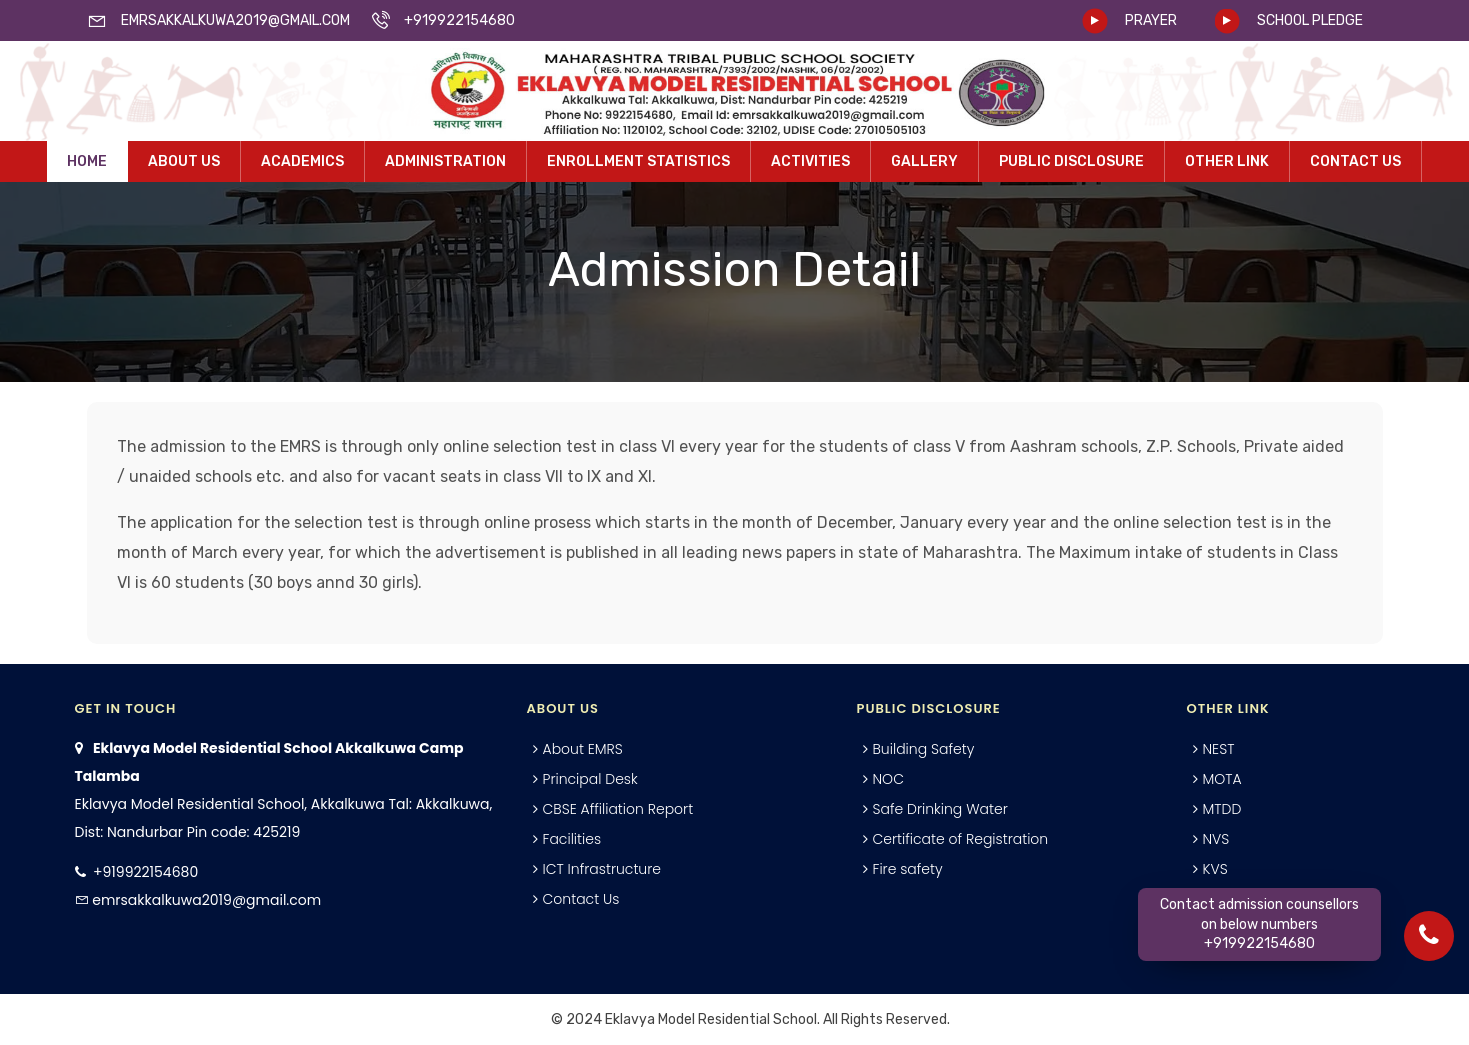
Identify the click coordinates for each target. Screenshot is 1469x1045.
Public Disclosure (1071, 161)
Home (87, 161)
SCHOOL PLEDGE (1310, 20)
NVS (1216, 839)
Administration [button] (445, 161)
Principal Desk (590, 779)
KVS (1215, 869)
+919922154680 (145, 872)
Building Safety (924, 749)
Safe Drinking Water (940, 809)
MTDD (1222, 809)
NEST (1219, 749)
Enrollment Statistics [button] (638, 161)
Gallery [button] (924, 161)
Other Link (1227, 161)
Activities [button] (810, 161)
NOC (888, 779)
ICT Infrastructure (602, 869)
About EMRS (583, 749)
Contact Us (1355, 161)
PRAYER (1151, 20)
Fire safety (908, 869)
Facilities (572, 839)
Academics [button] (302, 161)
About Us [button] (184, 161)
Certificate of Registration (961, 839)
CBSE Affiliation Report (618, 809)
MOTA (1222, 779)
